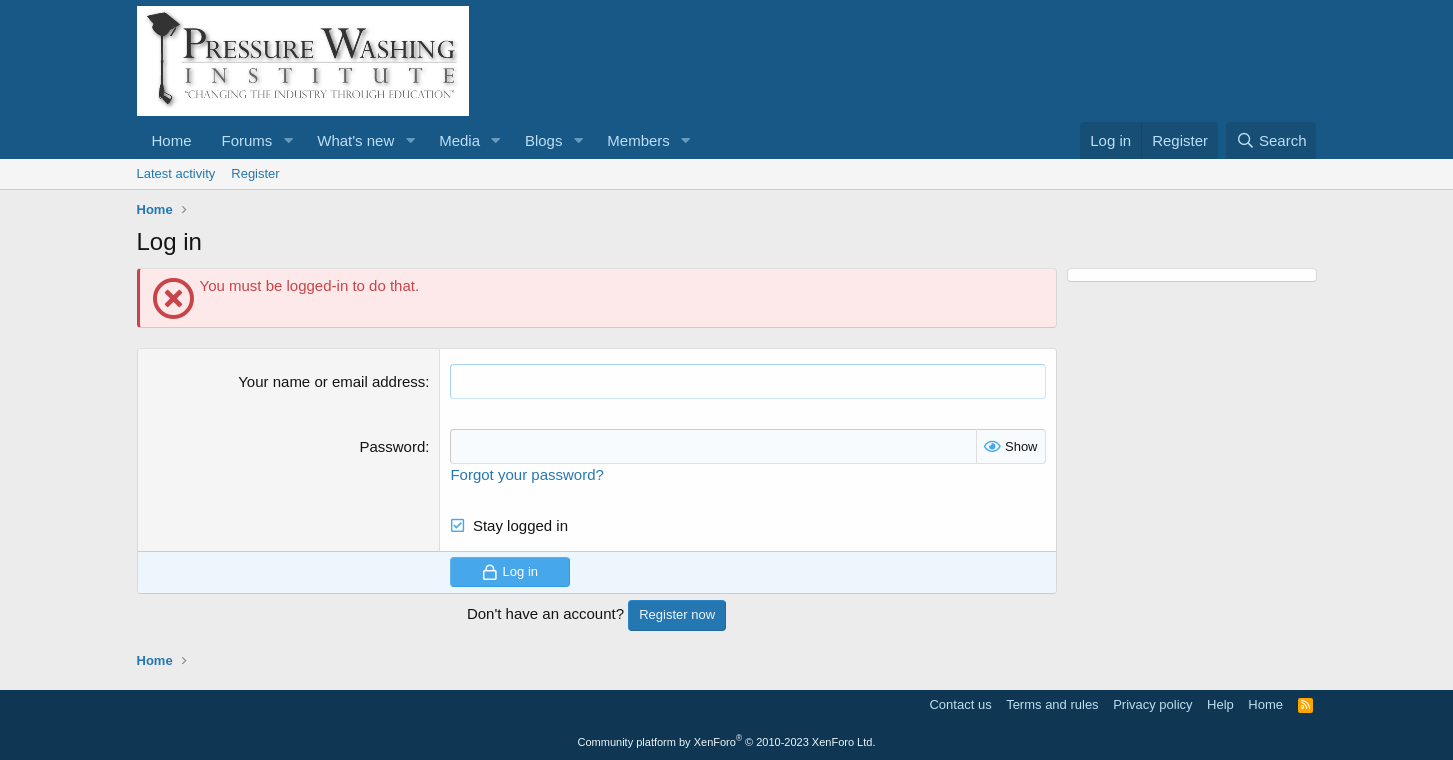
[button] (288, 140)
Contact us (960, 704)
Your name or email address (331, 381)
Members (638, 140)
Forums (247, 140)
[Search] (1271, 140)
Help (1220, 704)
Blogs (544, 140)
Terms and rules (1052, 704)
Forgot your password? (526, 474)
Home (172, 140)
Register (255, 173)
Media (459, 140)
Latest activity (176, 173)
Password (392, 446)
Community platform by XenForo (727, 742)
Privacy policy (1152, 704)
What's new (355, 140)
